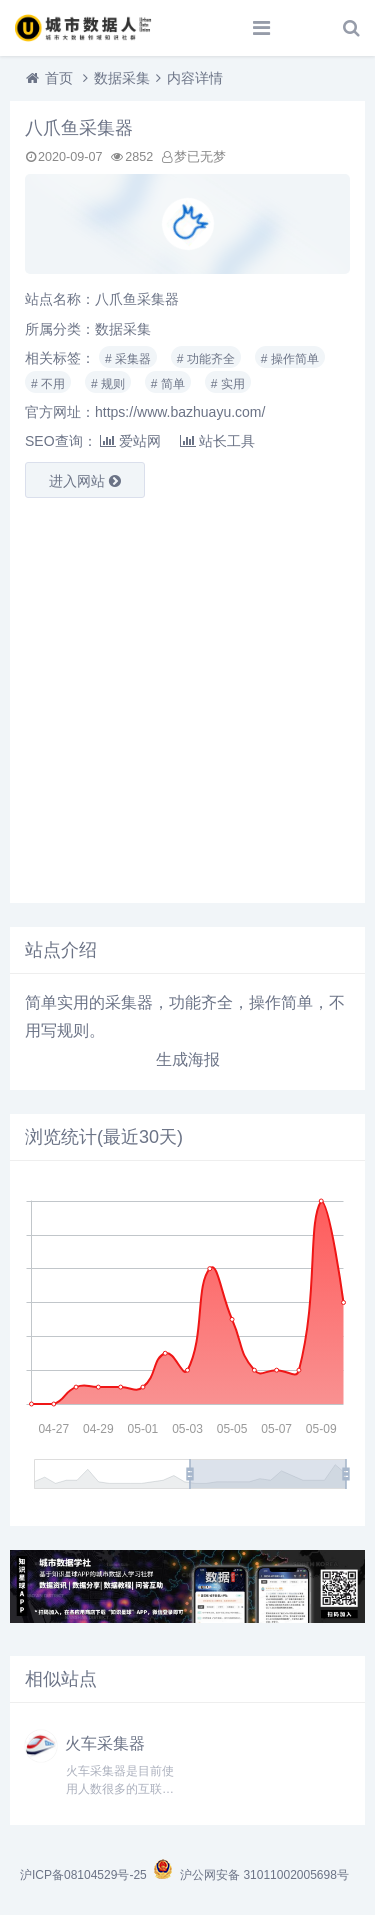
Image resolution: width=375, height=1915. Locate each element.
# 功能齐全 (206, 359)
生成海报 (188, 1059)
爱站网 (130, 441)
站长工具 (217, 441)
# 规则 (108, 384)
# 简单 (168, 384)
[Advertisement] (187, 700)
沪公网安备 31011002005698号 (250, 1875)
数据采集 (122, 78)
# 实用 (228, 384)
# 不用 (48, 384)
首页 (59, 78)
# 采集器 (128, 359)
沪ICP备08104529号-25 (85, 1875)
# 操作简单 (290, 359)
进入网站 (85, 481)
